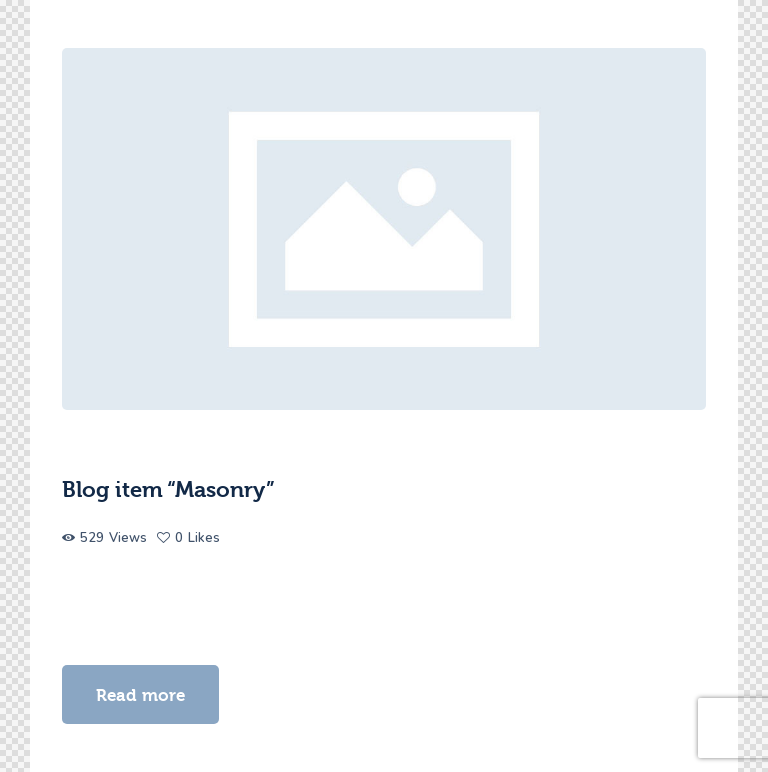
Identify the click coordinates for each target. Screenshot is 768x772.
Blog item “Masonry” (168, 490)
